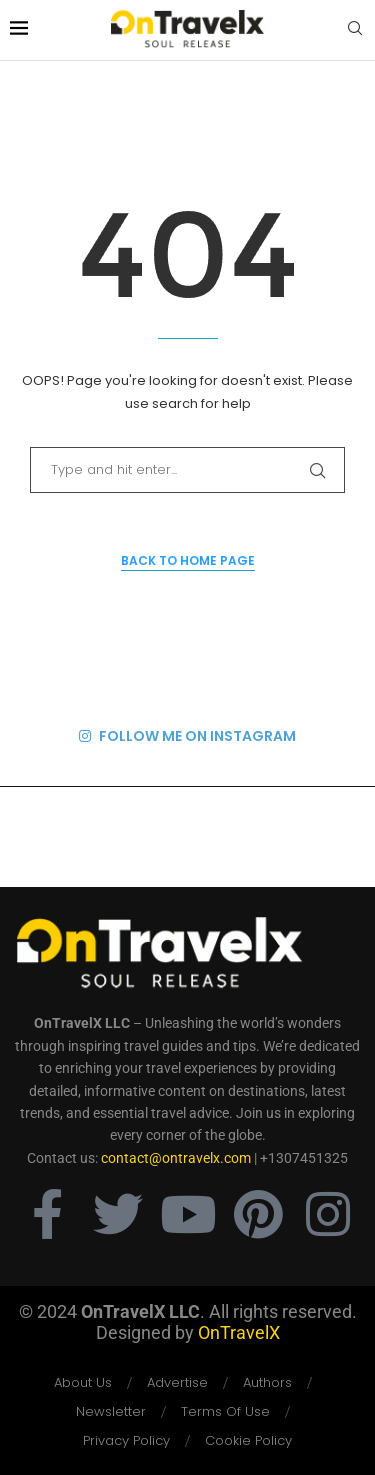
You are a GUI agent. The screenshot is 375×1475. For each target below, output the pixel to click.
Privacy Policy (126, 1440)
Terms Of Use (225, 1411)
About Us (83, 1382)
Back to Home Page (188, 560)
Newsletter (111, 1411)
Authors (267, 1382)
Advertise (177, 1382)
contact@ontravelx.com (176, 1158)
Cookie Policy (248, 1440)
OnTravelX (239, 1332)
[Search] (355, 31)
